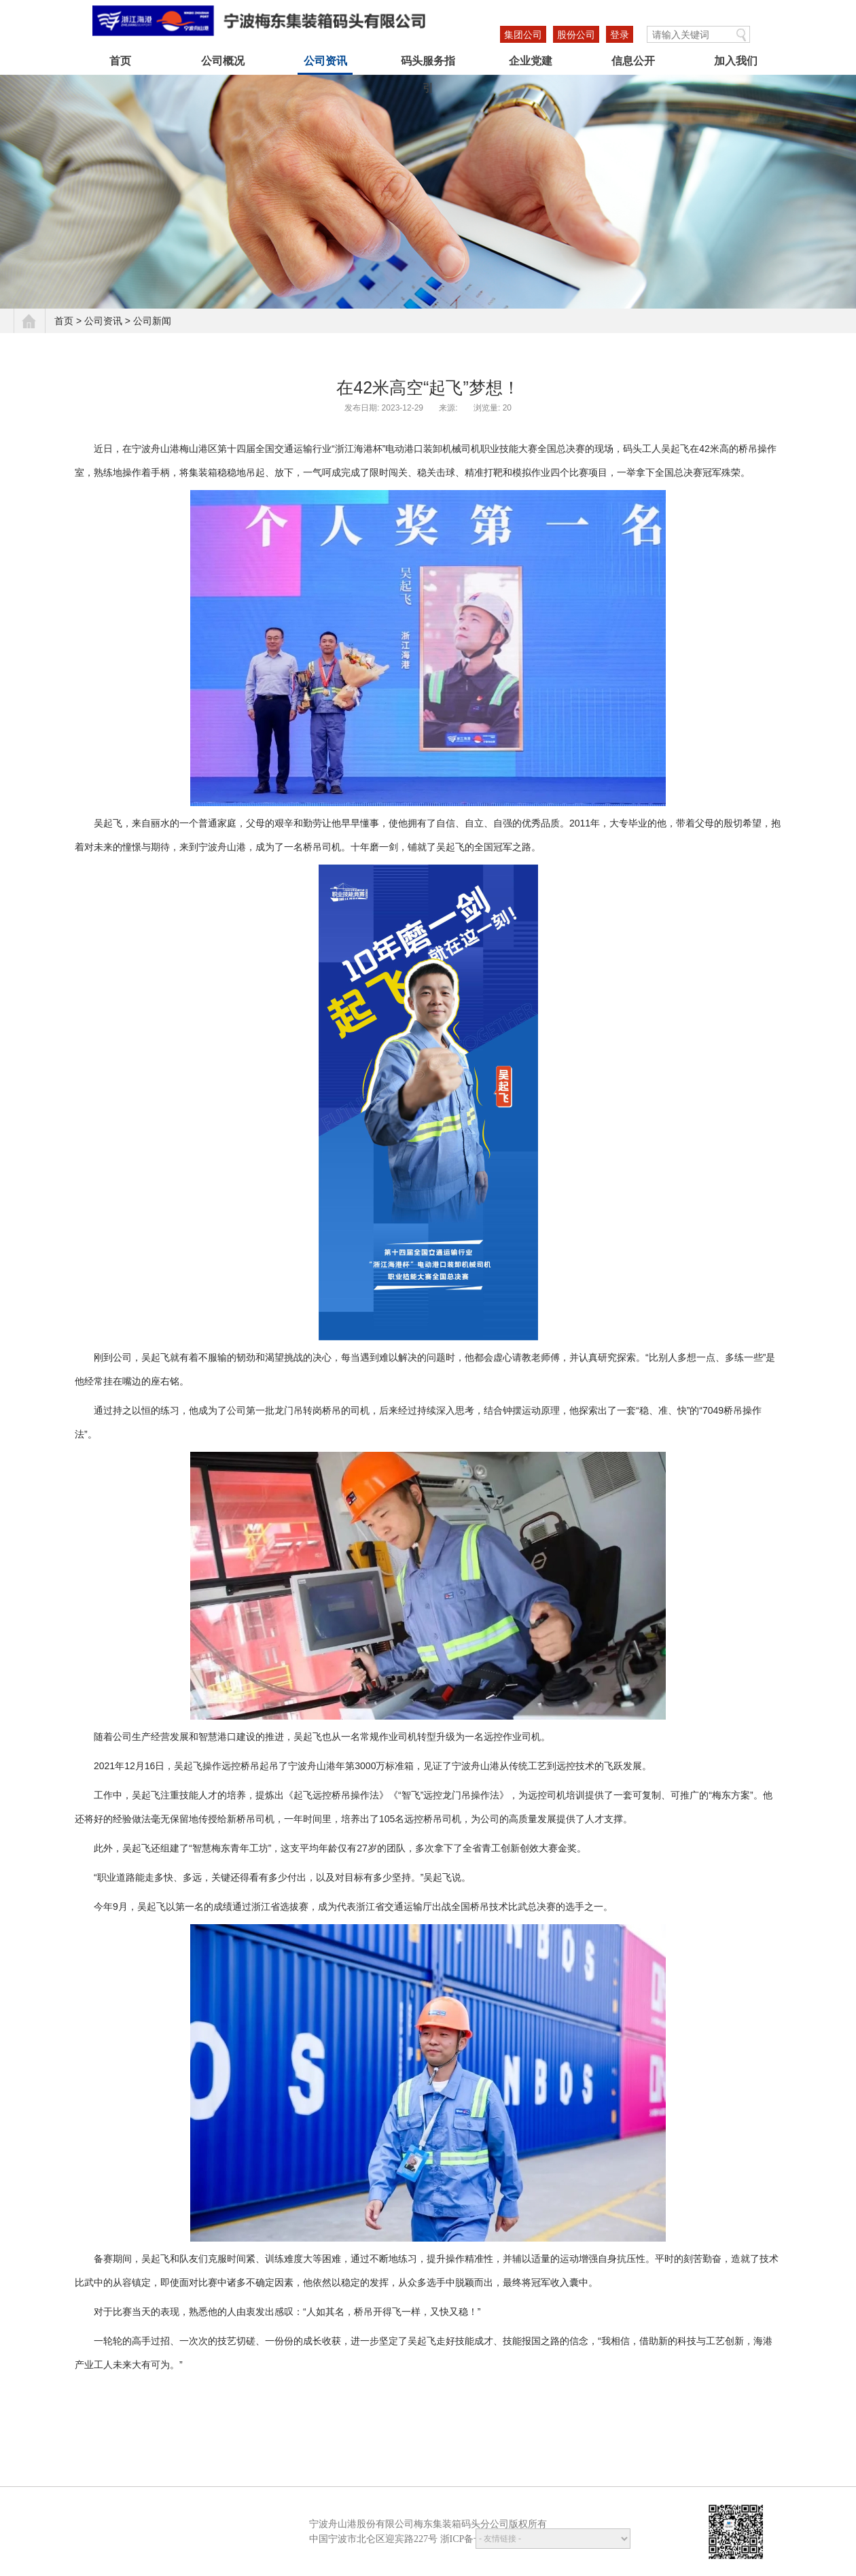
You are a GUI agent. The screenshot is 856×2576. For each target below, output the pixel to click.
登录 (619, 34)
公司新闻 (152, 320)
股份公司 (576, 34)
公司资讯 (325, 61)
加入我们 (735, 61)
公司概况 (223, 61)
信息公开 (633, 61)
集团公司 (523, 34)
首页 (120, 61)
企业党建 (530, 61)
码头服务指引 (428, 65)
